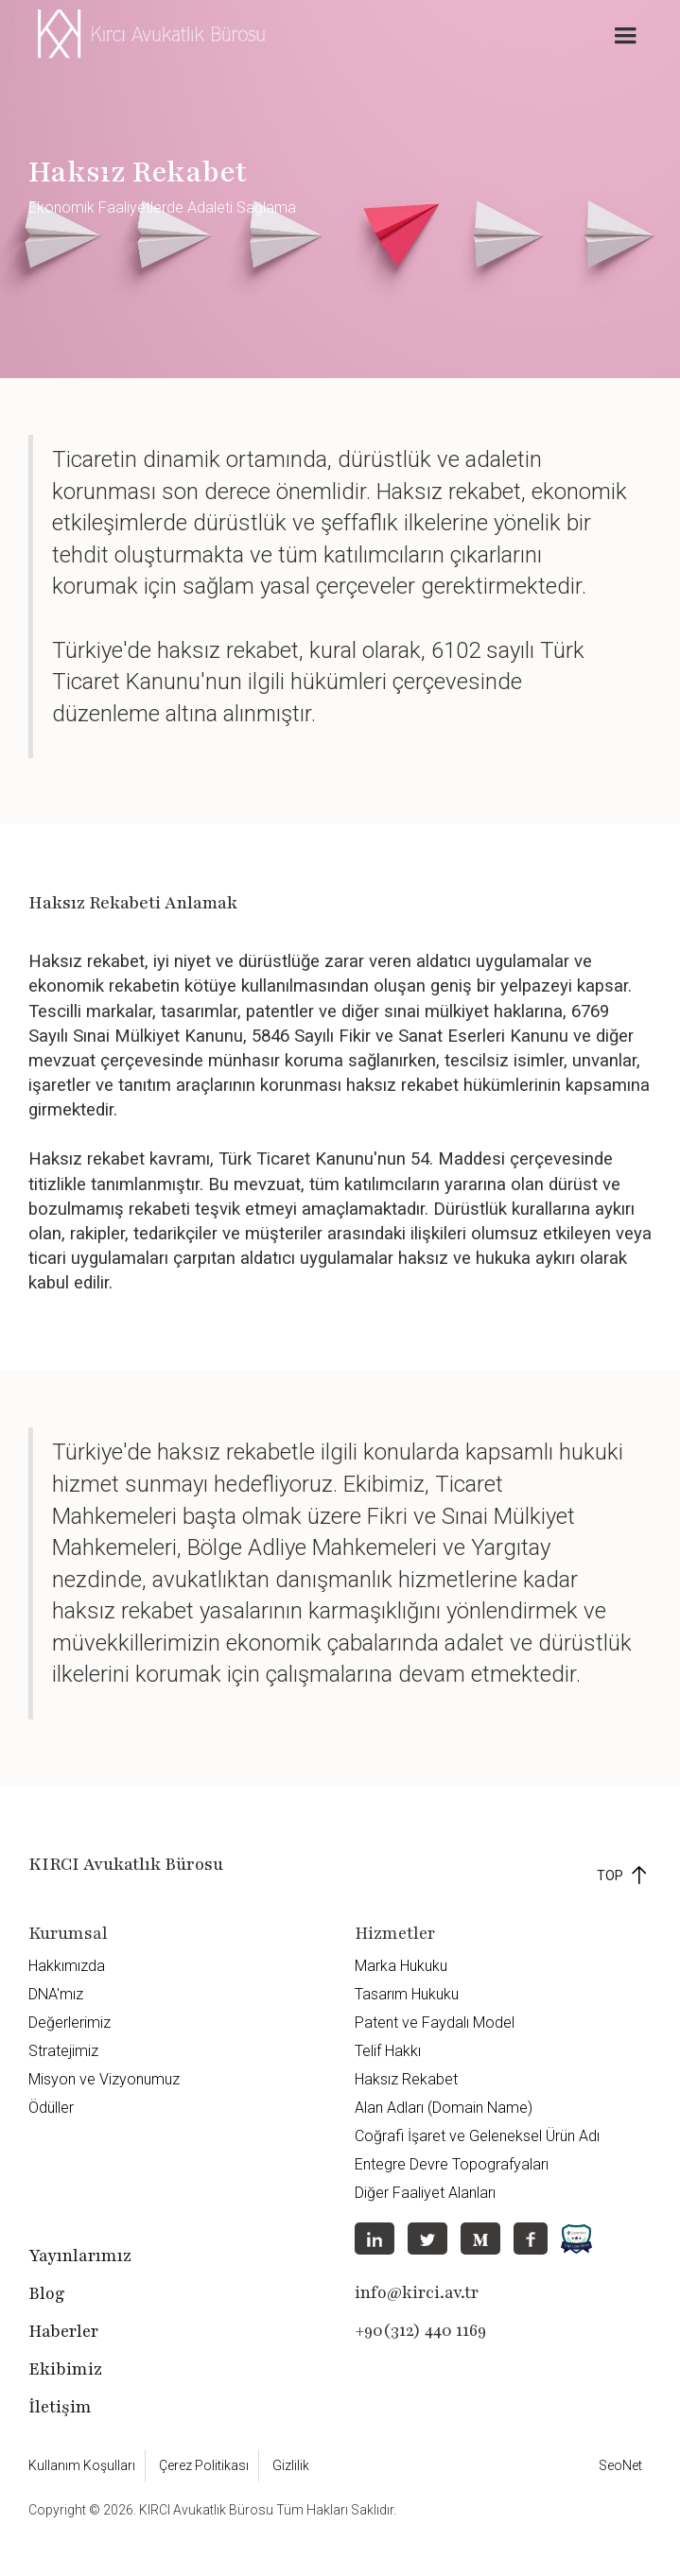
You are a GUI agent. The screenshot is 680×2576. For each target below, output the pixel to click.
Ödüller (51, 2108)
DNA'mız (55, 1994)
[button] (625, 35)
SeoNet (620, 2465)
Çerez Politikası (204, 2465)
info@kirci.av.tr (417, 2292)
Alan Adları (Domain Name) (443, 2108)
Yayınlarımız (79, 2255)
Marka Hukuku (401, 1966)
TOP (610, 1875)
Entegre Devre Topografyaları (452, 2164)
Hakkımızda (66, 1966)
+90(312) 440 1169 (420, 2330)
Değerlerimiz (69, 2022)
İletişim (60, 2406)
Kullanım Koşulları (81, 2465)
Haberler (63, 2331)
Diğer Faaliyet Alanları (425, 2193)
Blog (46, 2293)
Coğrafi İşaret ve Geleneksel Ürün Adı (477, 2136)
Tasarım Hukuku (407, 1994)
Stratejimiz (63, 2051)
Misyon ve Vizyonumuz (104, 2079)
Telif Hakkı (388, 2051)
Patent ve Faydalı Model (434, 2022)
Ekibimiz (65, 2369)
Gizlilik (290, 2465)
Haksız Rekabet (406, 2079)
